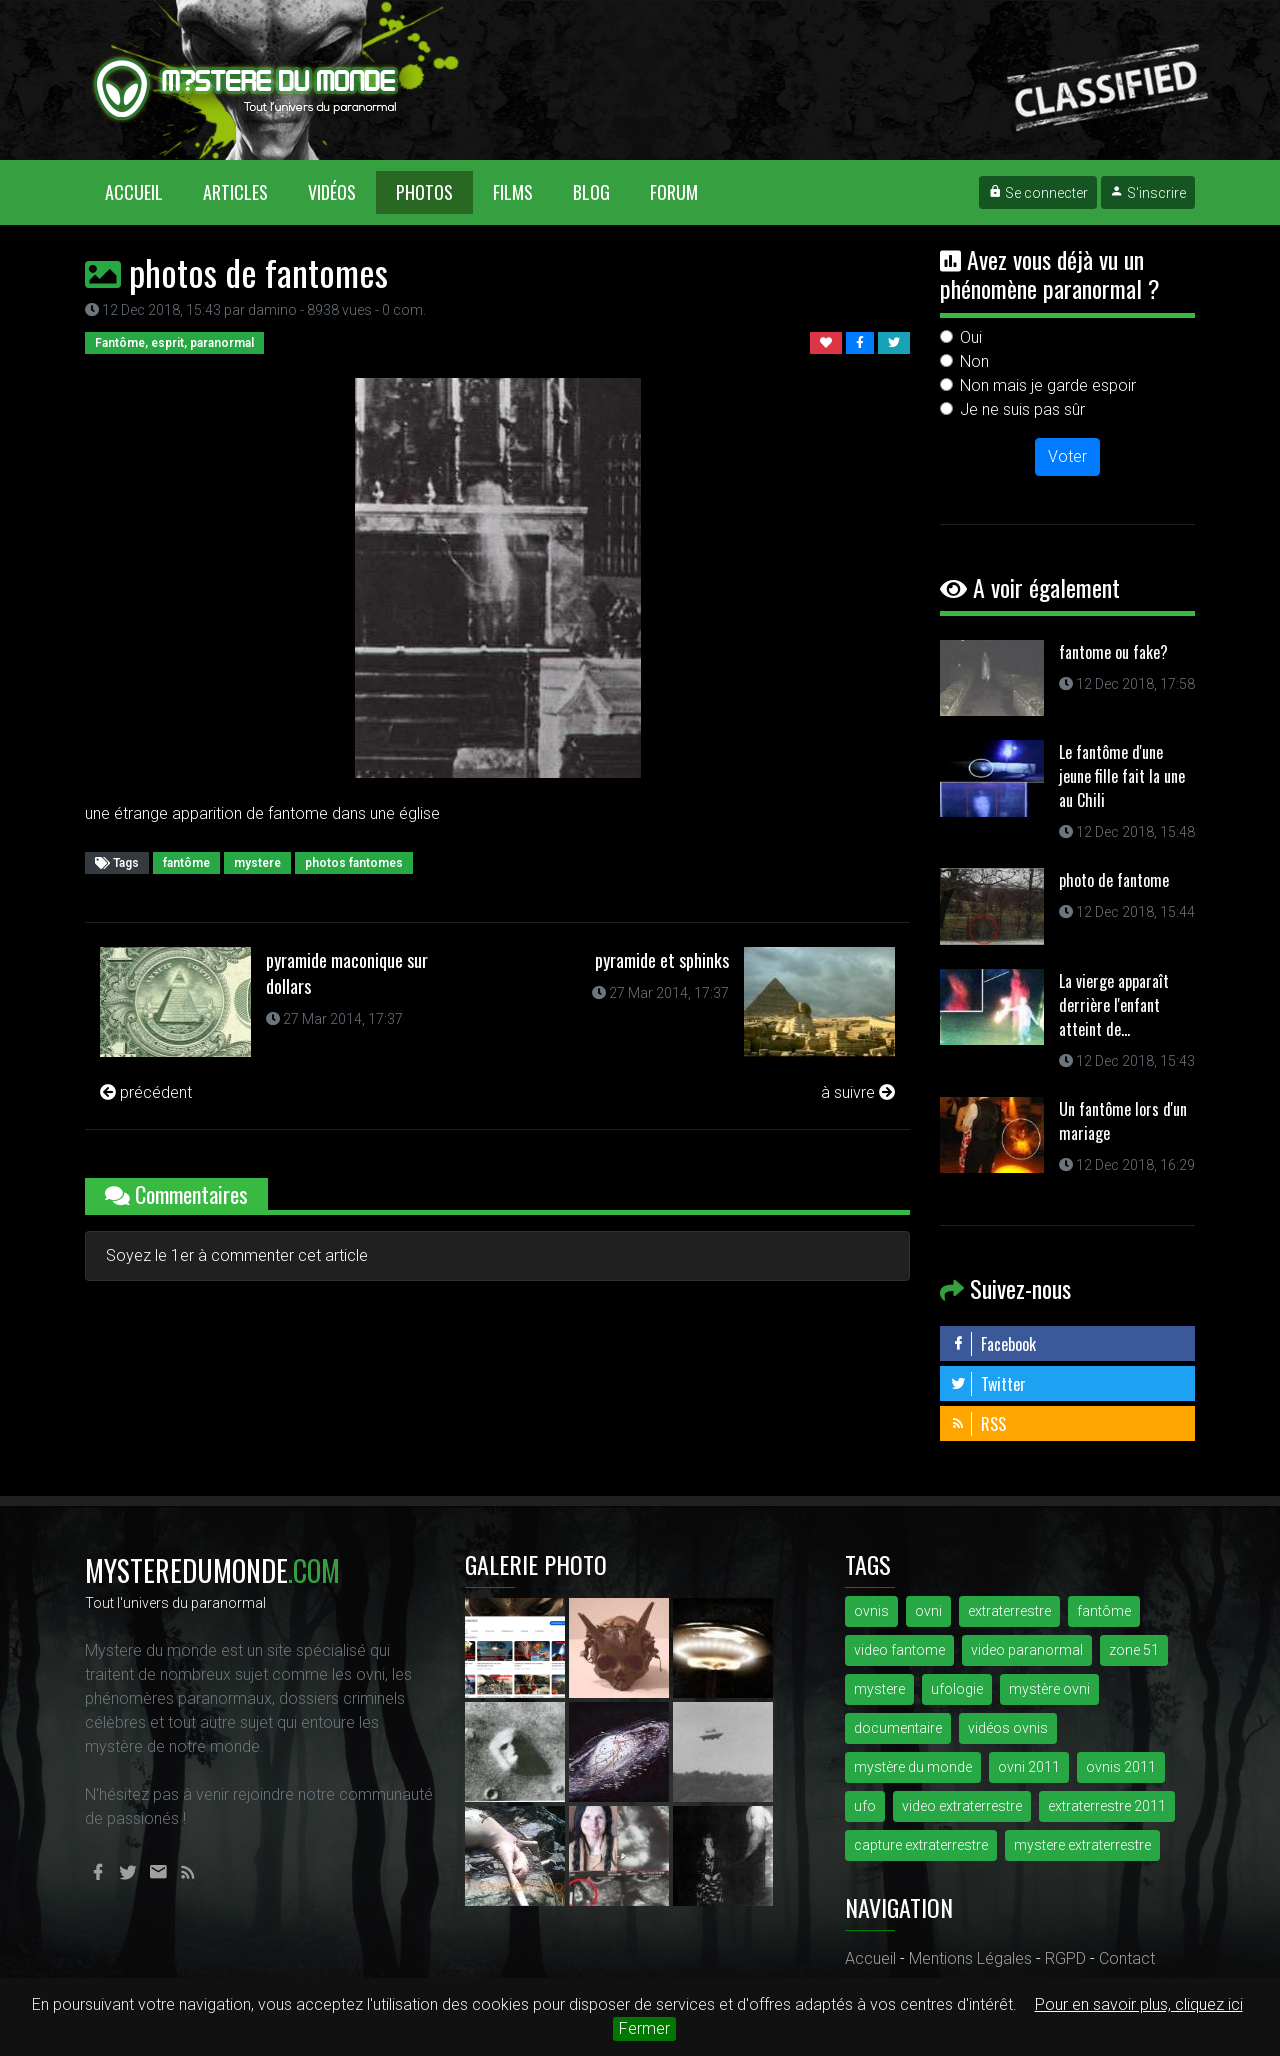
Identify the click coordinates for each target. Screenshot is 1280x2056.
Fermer (644, 2028)
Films (513, 192)
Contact (1127, 1958)
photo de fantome (1114, 880)
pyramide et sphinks (662, 960)
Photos (424, 192)
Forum (674, 192)
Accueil (144, 191)
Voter (1067, 456)
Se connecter (1038, 193)
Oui (971, 337)
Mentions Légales (970, 1958)
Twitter (988, 1384)
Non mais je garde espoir (1048, 385)
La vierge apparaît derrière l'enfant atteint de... (1114, 1005)
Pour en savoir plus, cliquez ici (1139, 2004)
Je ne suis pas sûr (1022, 409)
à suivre (858, 1092)
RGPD (1065, 1958)
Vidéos (332, 192)
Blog (591, 192)
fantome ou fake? (1113, 652)
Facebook (993, 1344)
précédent (146, 1092)
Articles (235, 192)
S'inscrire (1148, 193)
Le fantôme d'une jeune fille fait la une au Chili (1122, 776)
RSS (978, 1424)
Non (974, 361)
